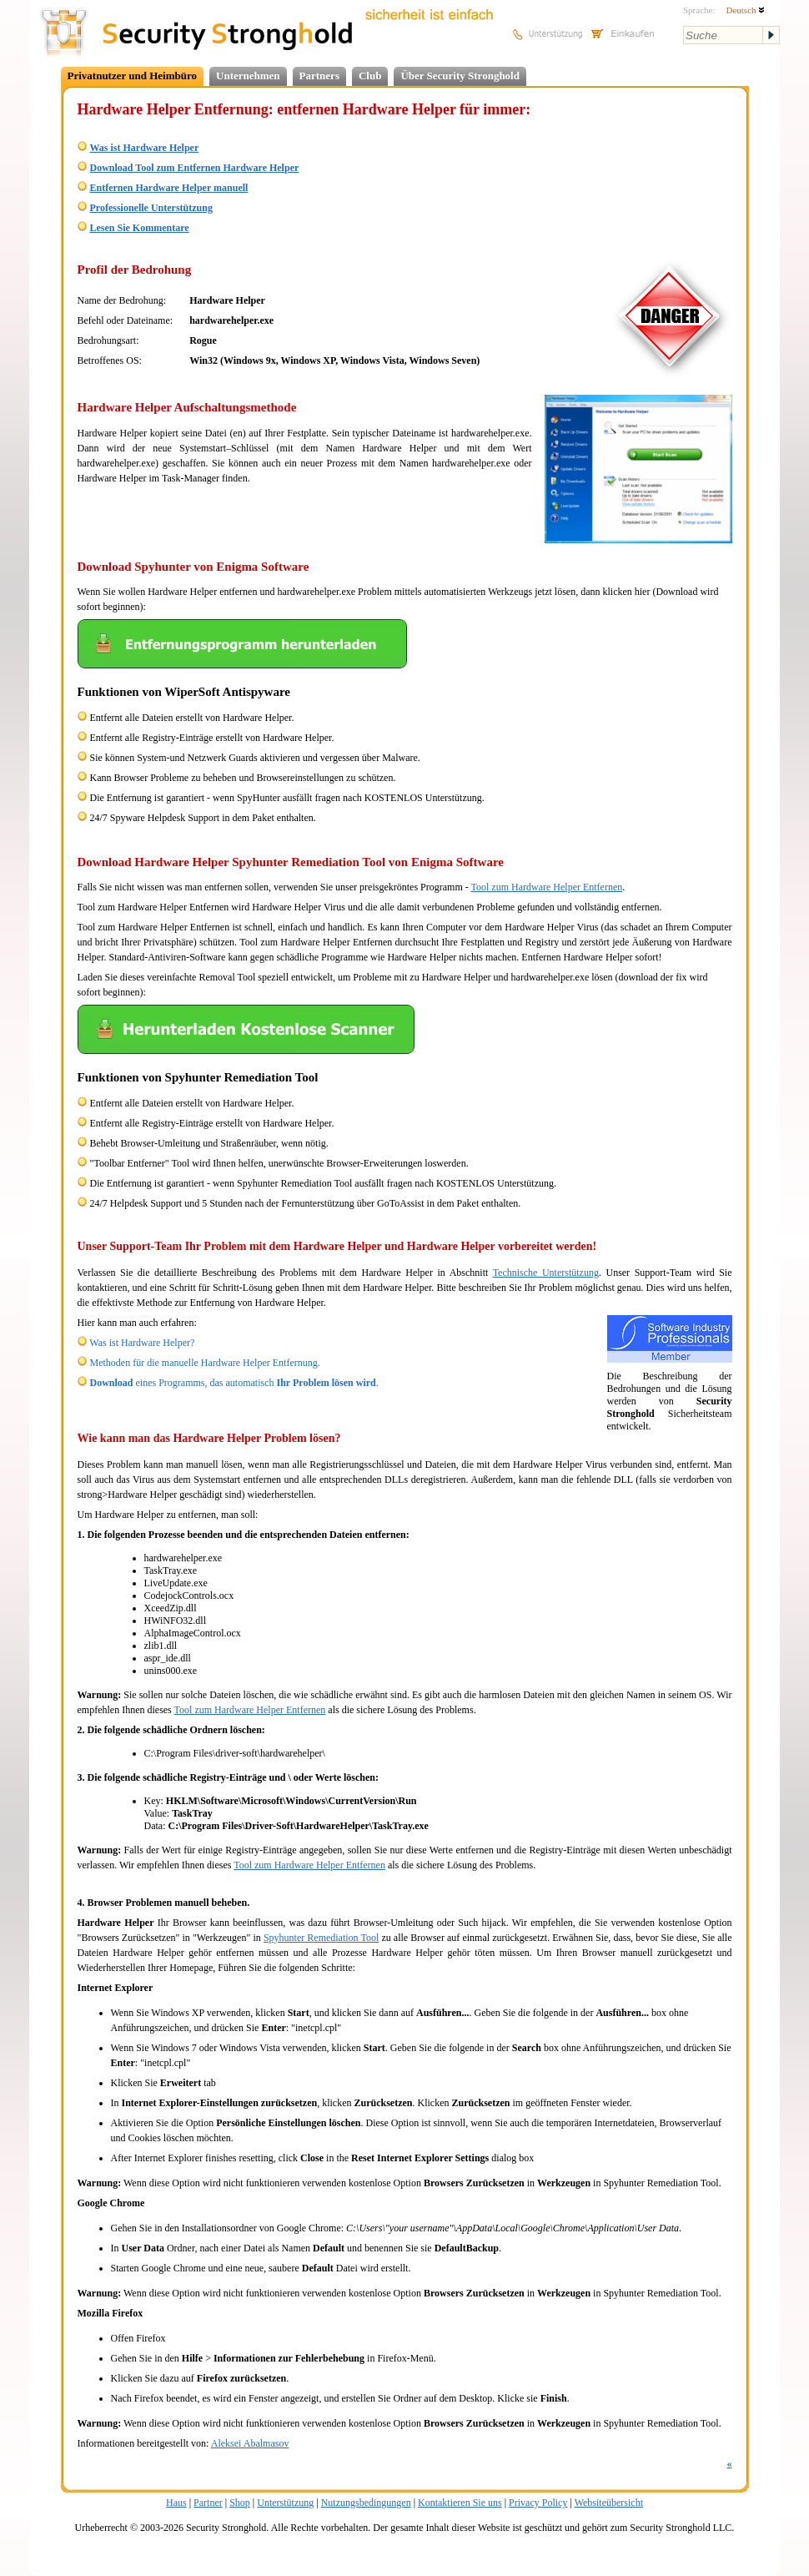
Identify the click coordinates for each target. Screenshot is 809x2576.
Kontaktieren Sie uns (460, 2502)
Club (370, 75)
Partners (319, 75)
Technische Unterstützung (546, 1272)
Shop (239, 2502)
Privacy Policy (538, 2502)
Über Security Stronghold (460, 75)
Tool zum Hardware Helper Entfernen (547, 887)
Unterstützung (285, 2502)
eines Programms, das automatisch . (234, 1383)
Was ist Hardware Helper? (141, 1342)
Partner (208, 2502)
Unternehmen (248, 75)
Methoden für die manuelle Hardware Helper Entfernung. (205, 1363)
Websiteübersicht (609, 2502)
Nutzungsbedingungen (366, 2502)
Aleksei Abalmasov (250, 2443)
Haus (176, 2502)
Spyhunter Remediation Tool (321, 1937)
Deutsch (745, 10)
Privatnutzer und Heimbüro (133, 75)
